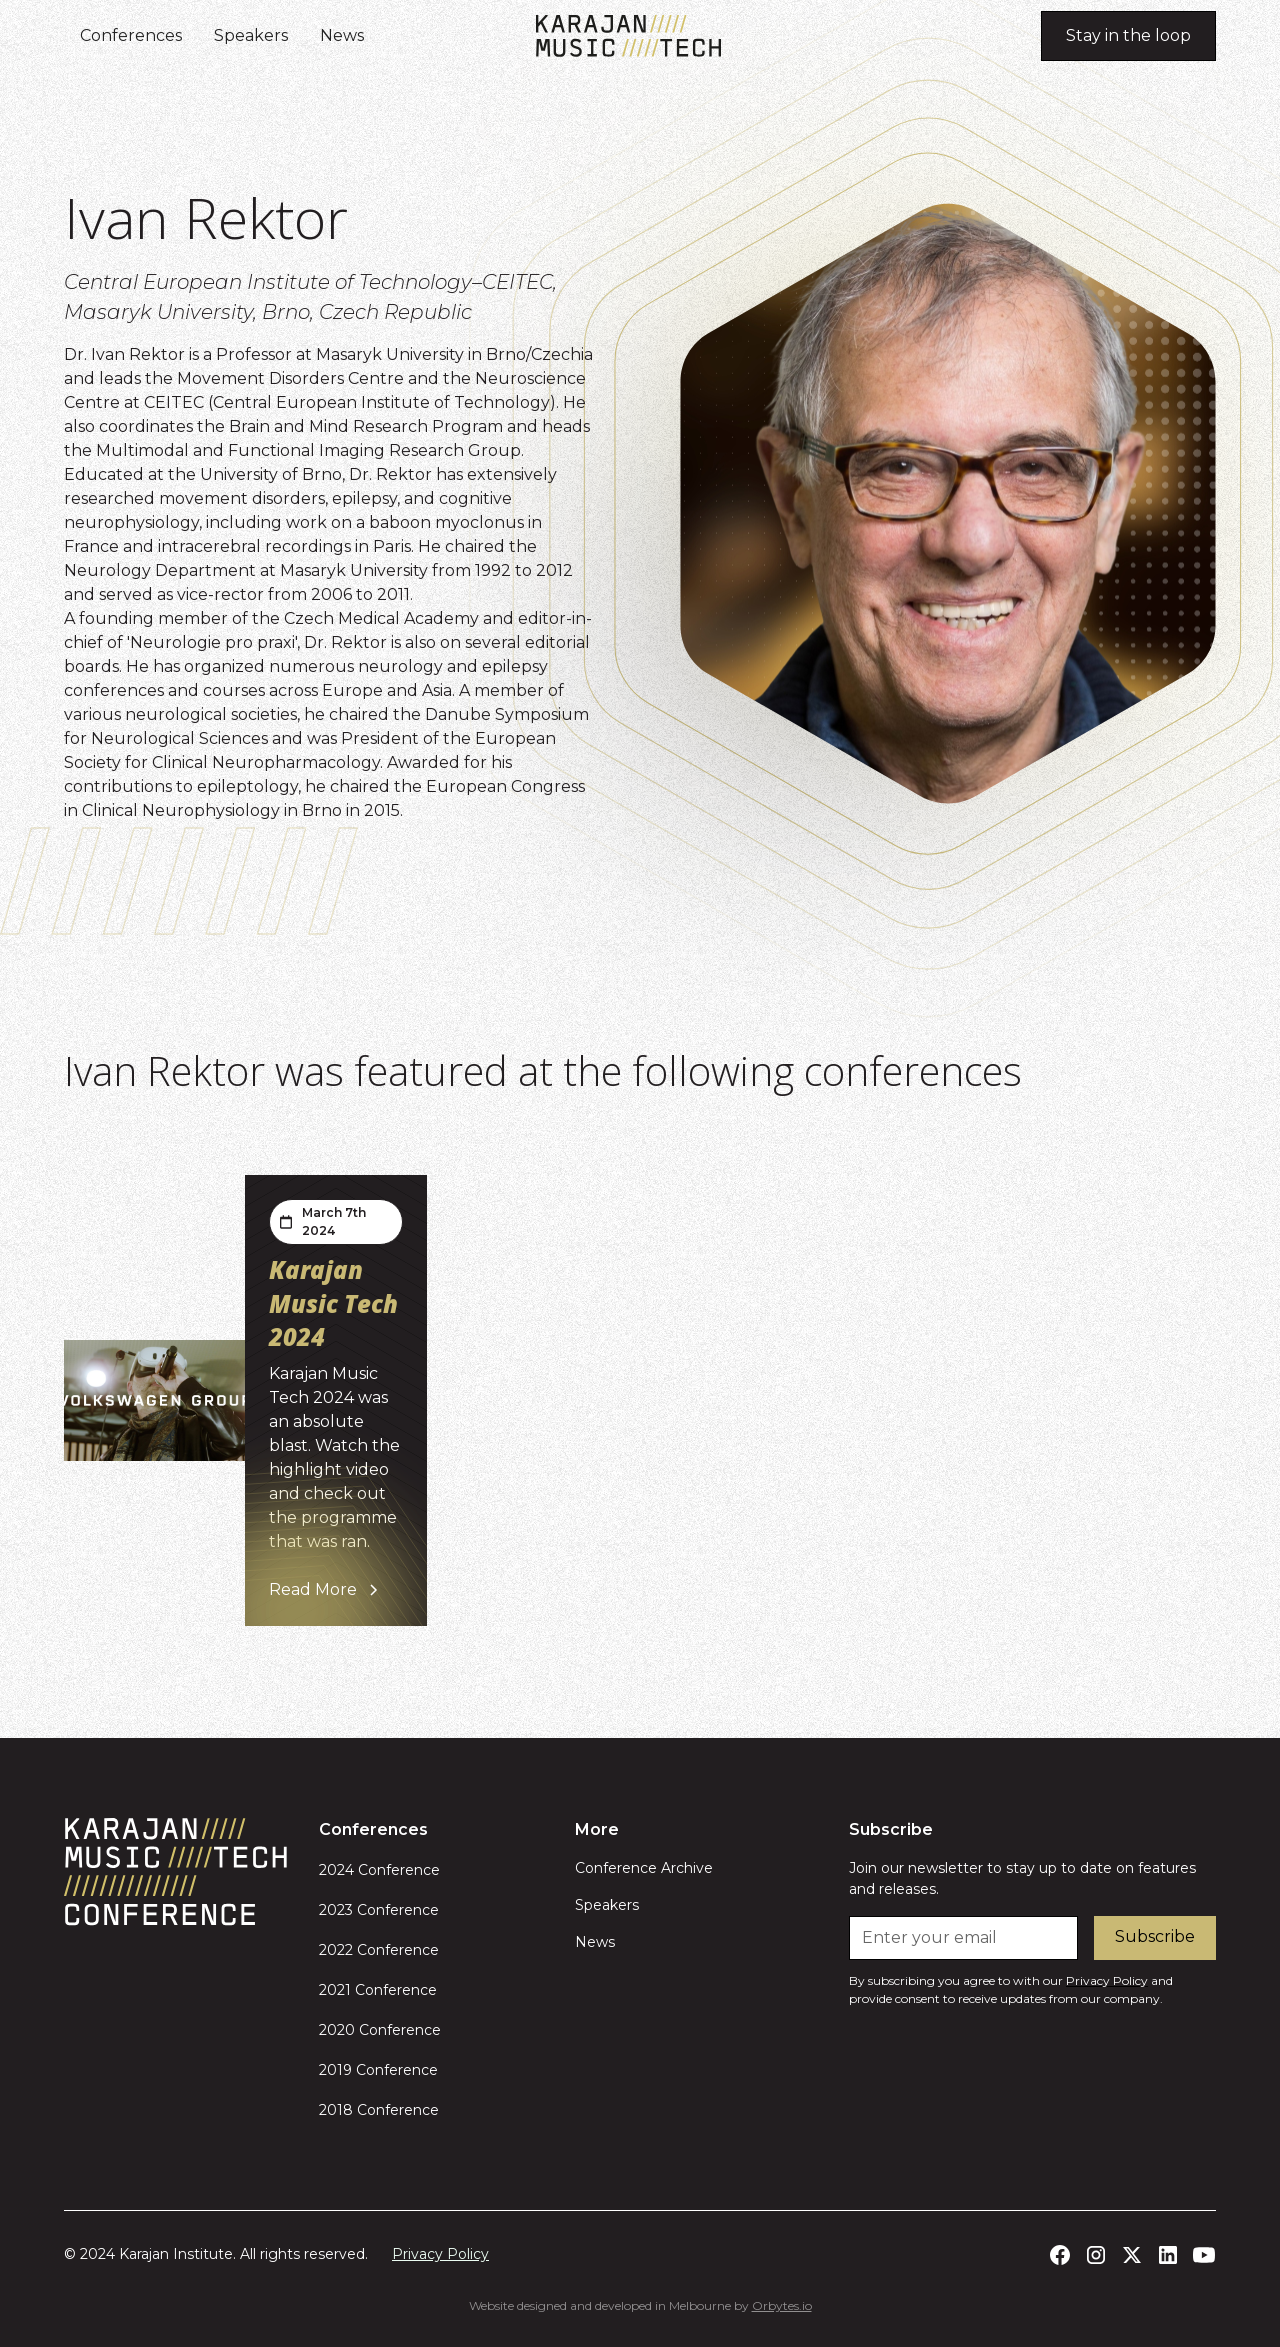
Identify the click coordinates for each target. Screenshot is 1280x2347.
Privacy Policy (440, 2254)
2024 (336, 1870)
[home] (628, 36)
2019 (335, 2070)
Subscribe (1155, 1936)
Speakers (251, 35)
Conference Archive (644, 1868)
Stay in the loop (1128, 35)
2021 (335, 1990)
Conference (397, 1870)
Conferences (131, 35)
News (342, 35)
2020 (337, 2030)
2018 (336, 2110)
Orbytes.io (782, 2305)
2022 (336, 1950)
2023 (336, 1910)
